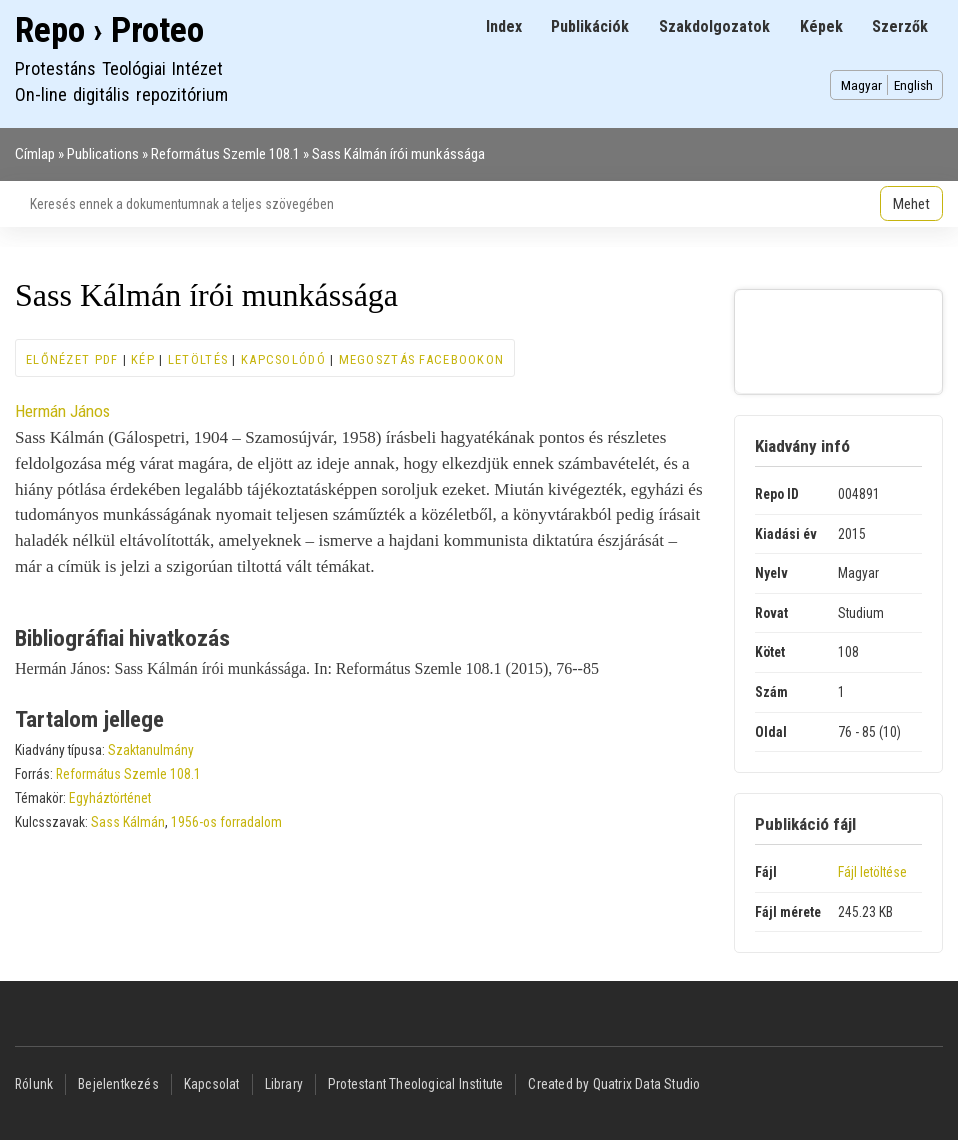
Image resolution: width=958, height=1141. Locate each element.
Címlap (35, 154)
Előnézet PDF (72, 359)
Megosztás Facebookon (422, 359)
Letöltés (198, 359)
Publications (103, 154)
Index (504, 26)
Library (284, 1084)
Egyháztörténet (110, 798)
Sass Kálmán (128, 822)
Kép (143, 359)
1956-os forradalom (226, 822)
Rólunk (34, 1084)
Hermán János (62, 411)
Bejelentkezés (118, 1084)
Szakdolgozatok (714, 26)
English (913, 85)
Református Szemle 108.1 (225, 154)
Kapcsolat (212, 1084)
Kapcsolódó (283, 359)
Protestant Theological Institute (415, 1084)
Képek (821, 26)
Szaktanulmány (151, 750)
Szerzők (900, 26)
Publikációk (590, 26)
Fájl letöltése (872, 872)
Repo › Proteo (109, 30)
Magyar (861, 85)
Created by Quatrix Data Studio (614, 1084)
